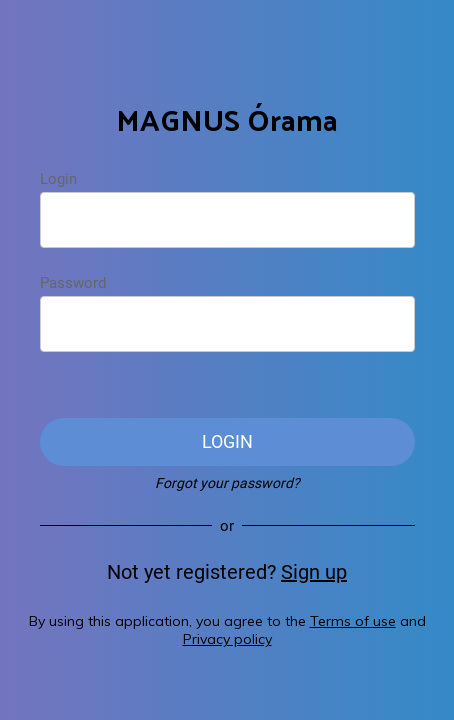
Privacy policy (227, 639)
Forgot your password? (227, 483)
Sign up (314, 572)
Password (73, 283)
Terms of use (353, 621)
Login (58, 179)
